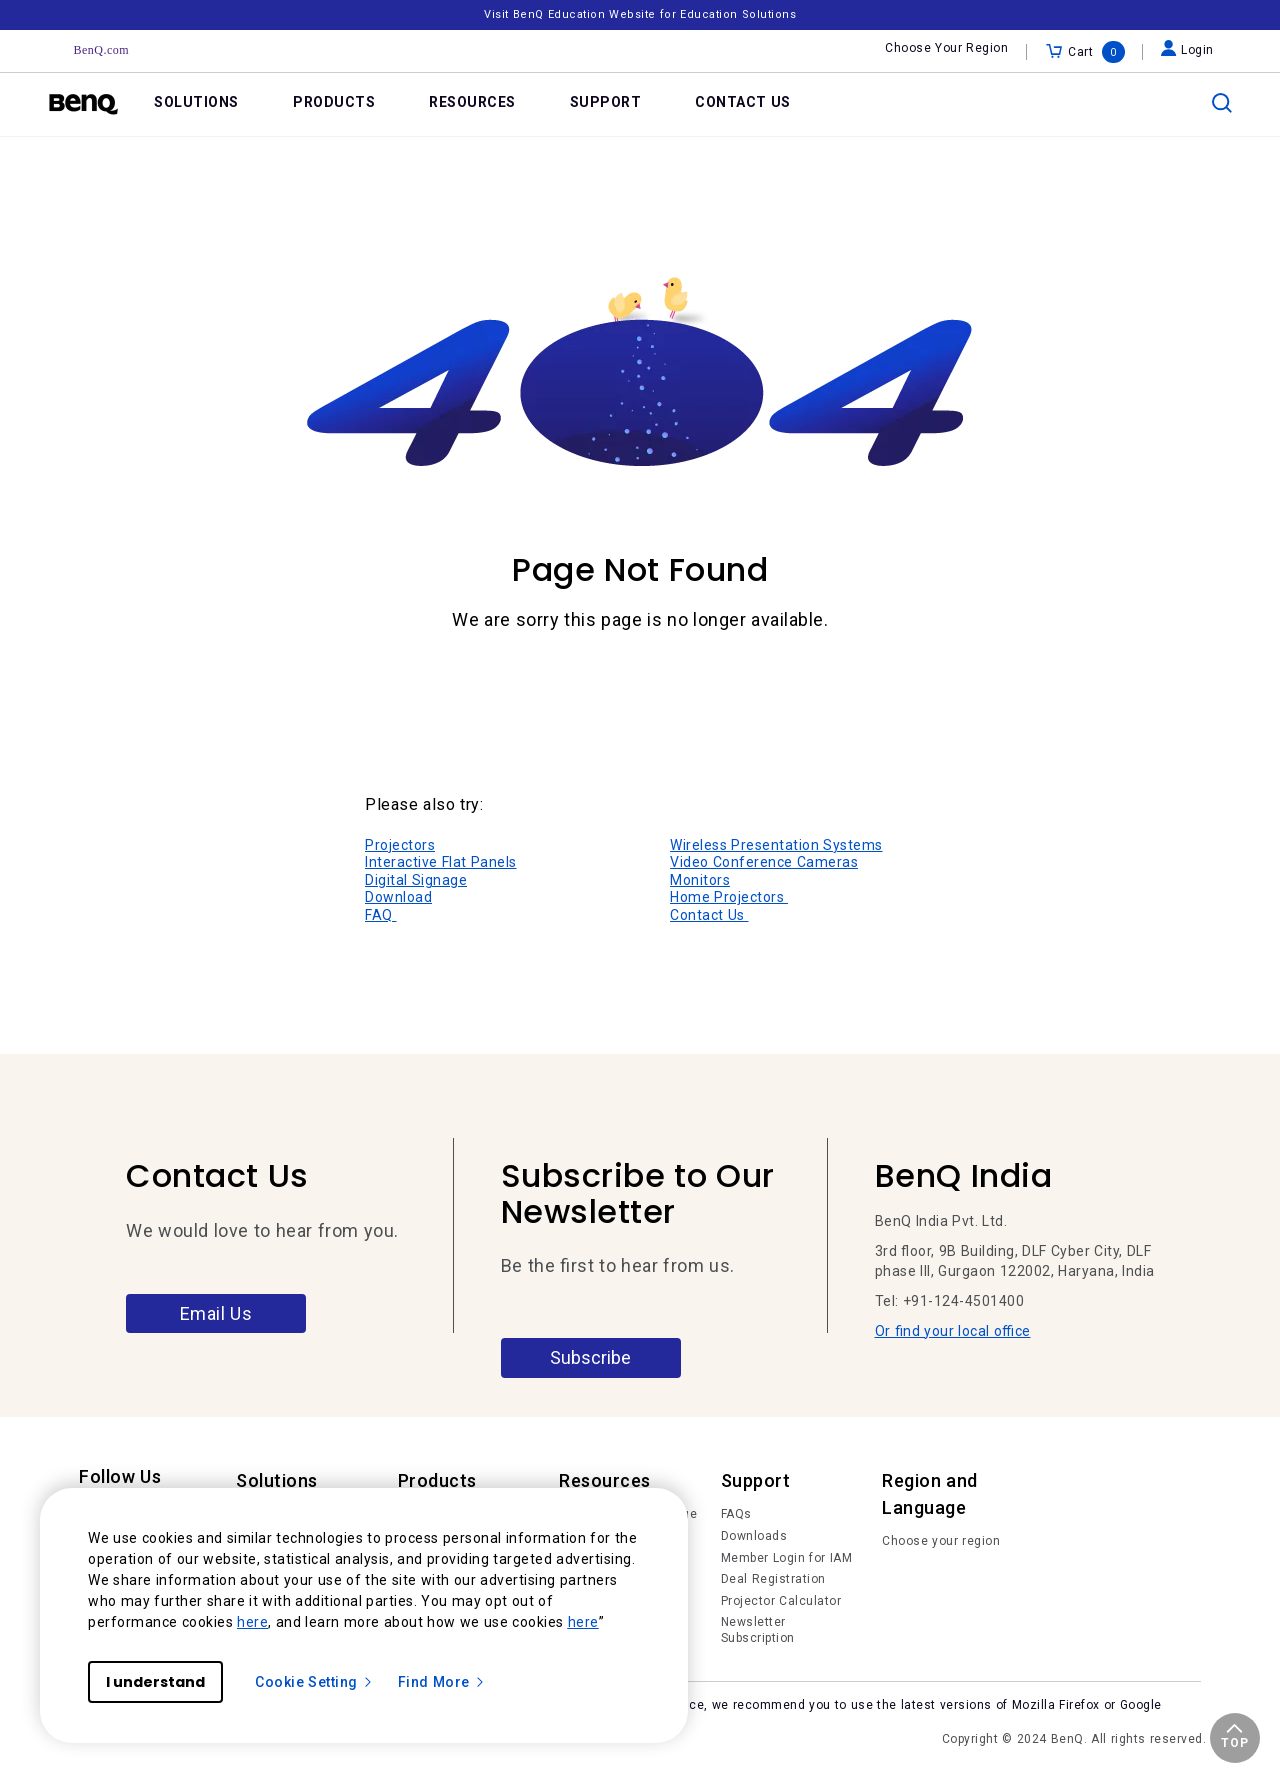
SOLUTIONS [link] (196, 102)
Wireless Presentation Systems (776, 845)
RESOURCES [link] (472, 102)
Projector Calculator (781, 1601)
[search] (1222, 103)
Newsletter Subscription (758, 1630)
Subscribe (590, 1357)
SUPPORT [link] (606, 102)
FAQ (381, 915)
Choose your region (941, 1541)
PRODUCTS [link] (334, 102)
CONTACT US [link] (743, 102)
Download (398, 897)
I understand (155, 1682)
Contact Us (709, 915)
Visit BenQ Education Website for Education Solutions (640, 14)
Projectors (400, 845)
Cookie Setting (314, 1682)
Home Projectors (729, 897)
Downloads (754, 1536)
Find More (442, 1682)
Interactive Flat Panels (441, 862)
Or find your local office (953, 1331)
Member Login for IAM (787, 1558)
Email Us (216, 1313)
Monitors (700, 880)
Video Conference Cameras (764, 862)
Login (1187, 50)
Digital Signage (416, 880)
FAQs (736, 1514)
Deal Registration (773, 1579)
